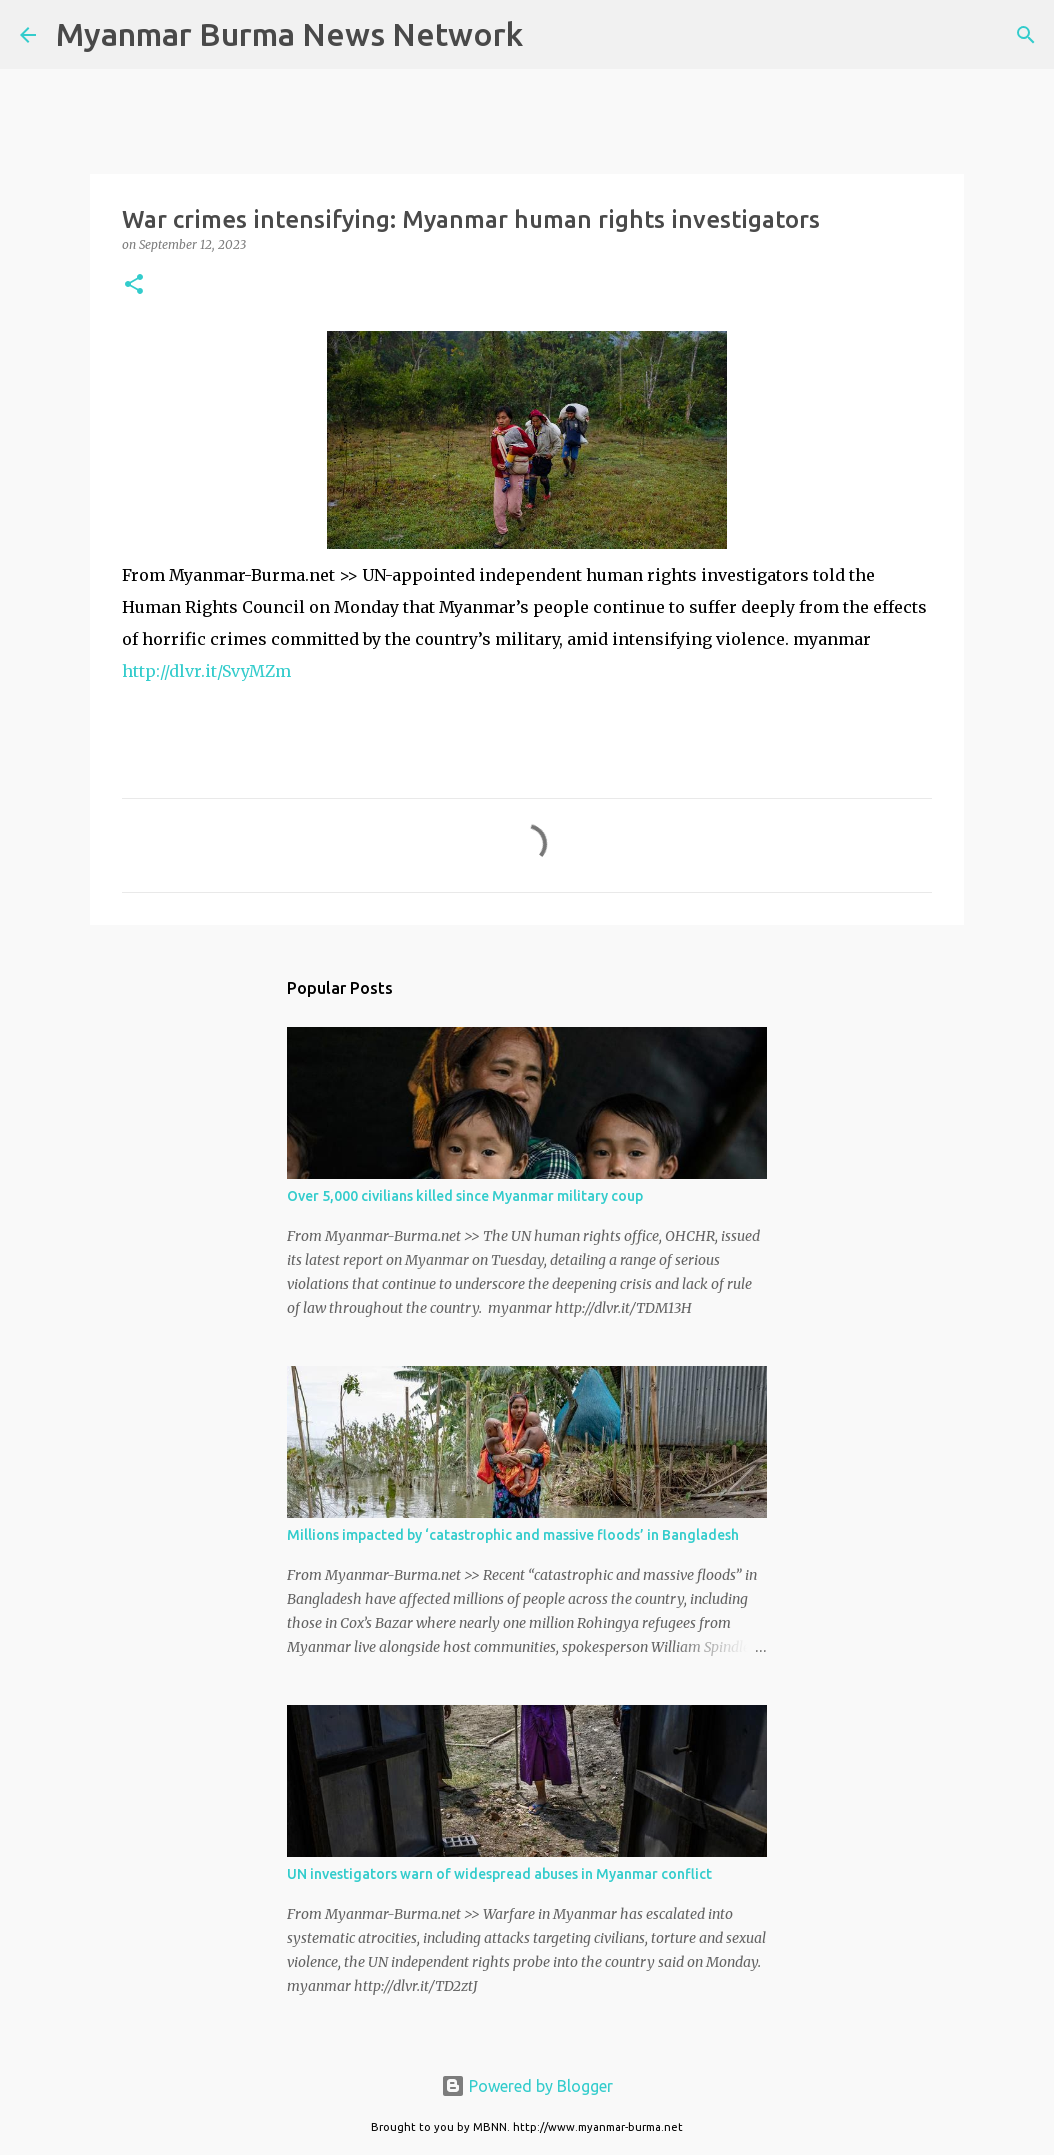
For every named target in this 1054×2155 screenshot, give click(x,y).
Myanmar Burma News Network (289, 34)
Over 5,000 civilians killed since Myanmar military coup (465, 1196)
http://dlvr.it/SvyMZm (206, 671)
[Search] (551, 35)
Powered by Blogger (527, 2086)
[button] (134, 285)
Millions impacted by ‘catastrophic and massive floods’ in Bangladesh (513, 1535)
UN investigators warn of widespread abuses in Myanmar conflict (499, 1874)
